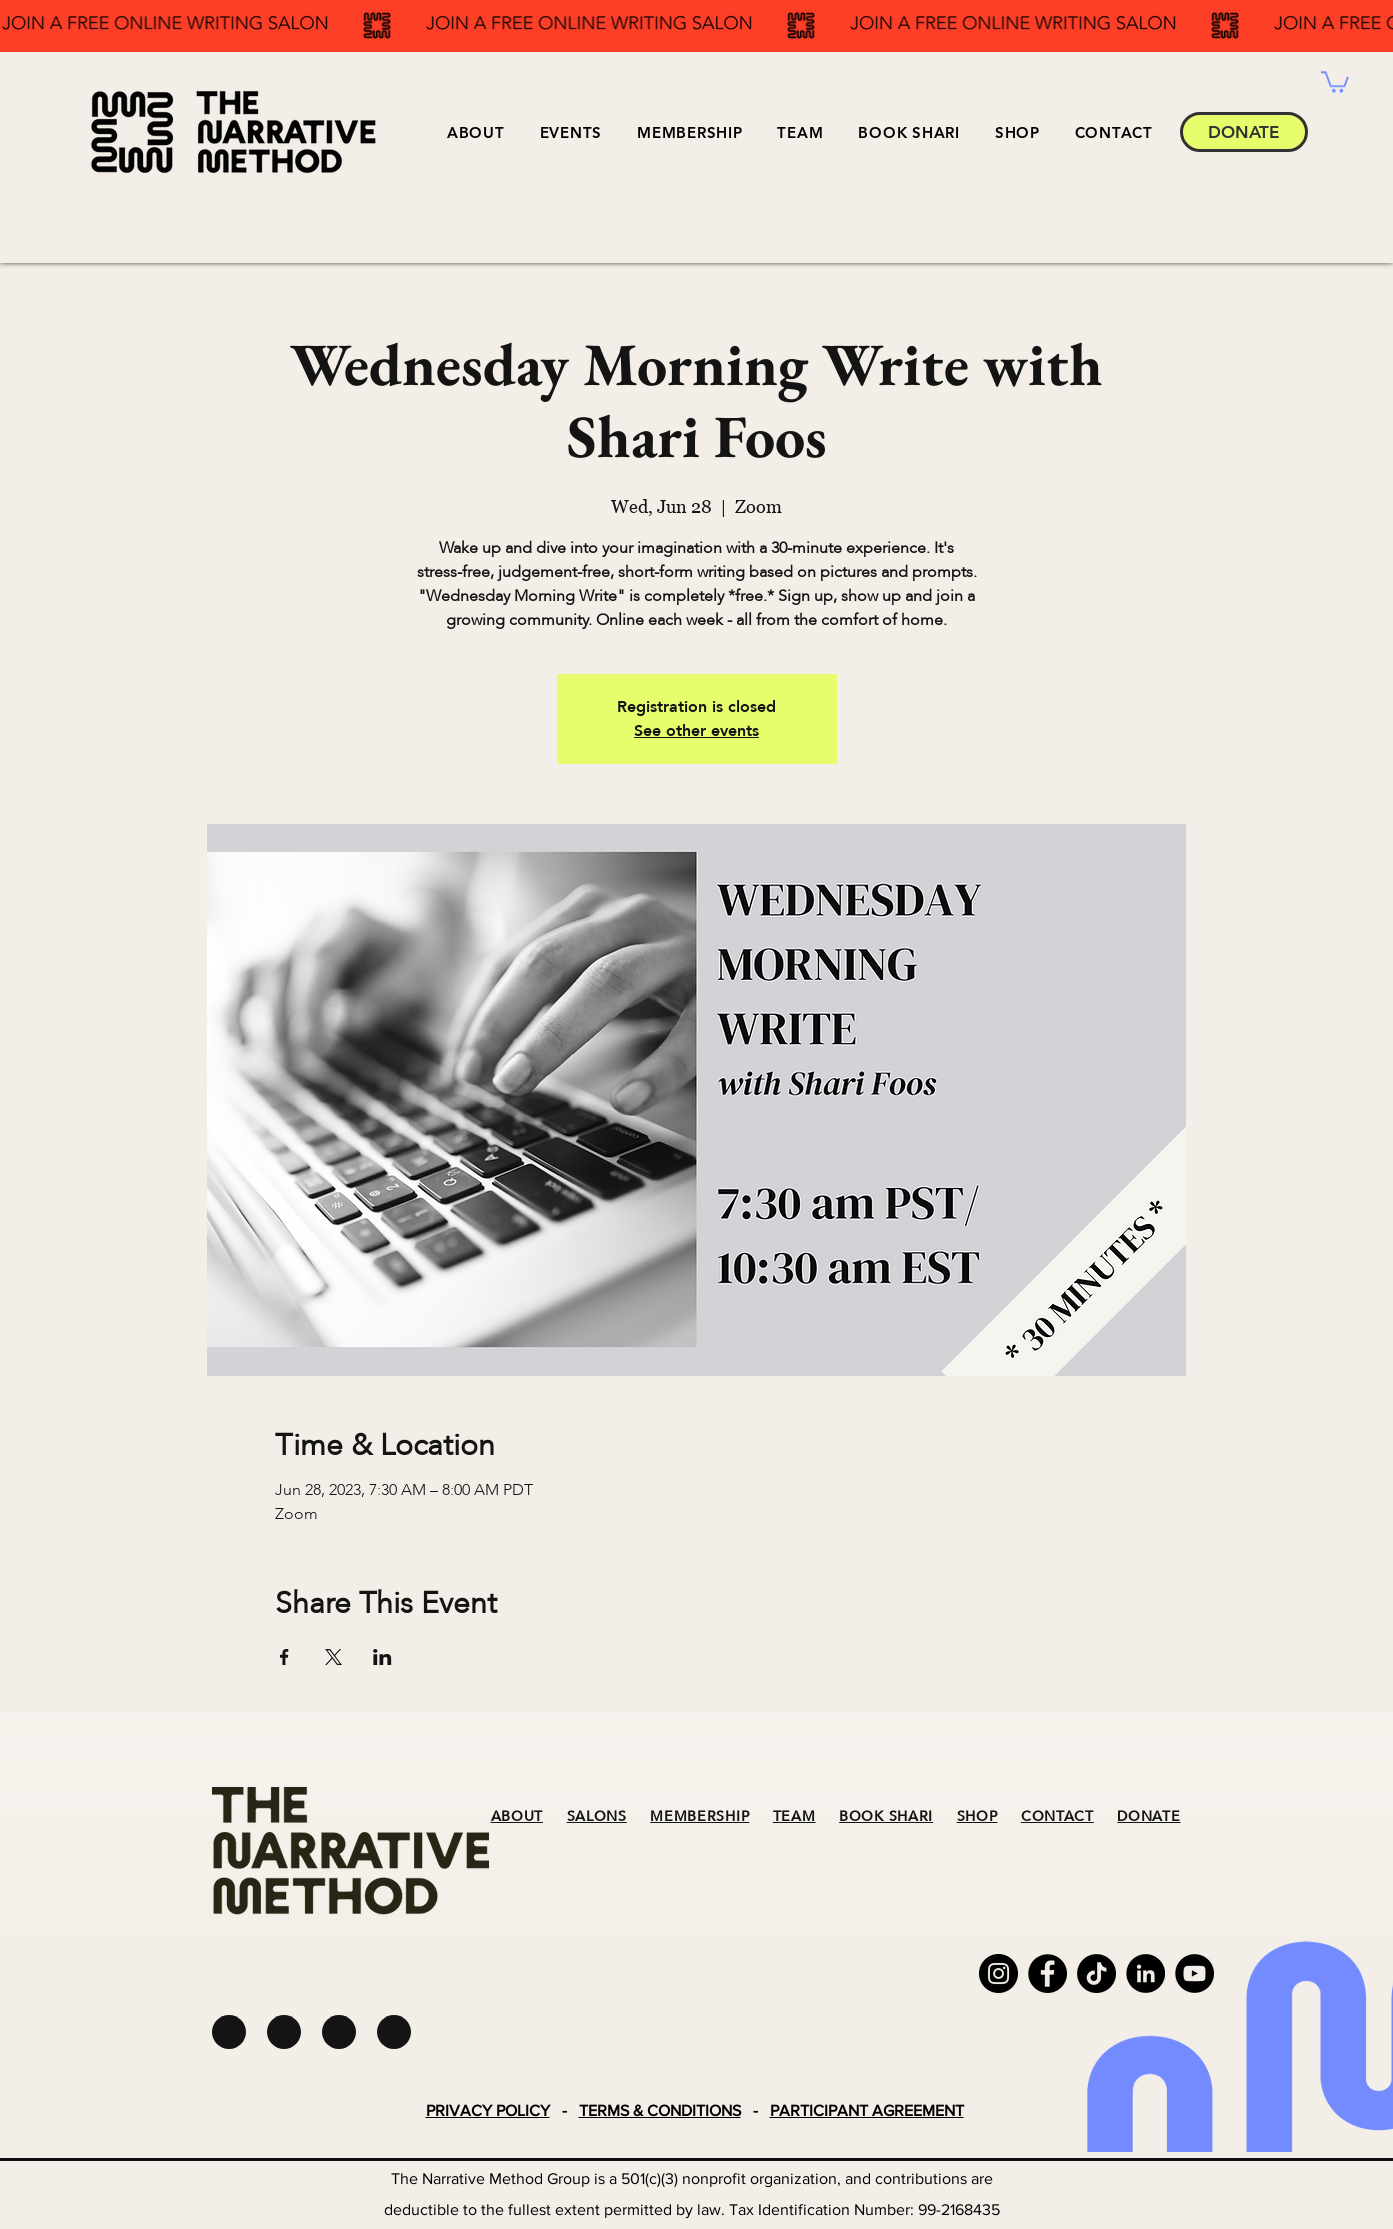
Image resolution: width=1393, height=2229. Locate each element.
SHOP (977, 1816)
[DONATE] (1244, 132)
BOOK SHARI (886, 1816)
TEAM (794, 1816)
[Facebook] (1047, 1973)
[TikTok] (1096, 1973)
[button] (570, 132)
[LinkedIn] (1145, 1973)
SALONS (597, 1816)
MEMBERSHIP (699, 1816)
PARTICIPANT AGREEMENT (867, 2110)
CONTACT (1057, 1816)
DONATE (1148, 1816)
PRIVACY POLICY (488, 2110)
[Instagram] (998, 1973)
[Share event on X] (333, 1657)
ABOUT (517, 1816)
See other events (696, 731)
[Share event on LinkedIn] (382, 1657)
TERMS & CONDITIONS (660, 2110)
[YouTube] (1194, 1973)
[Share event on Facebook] (284, 1657)
